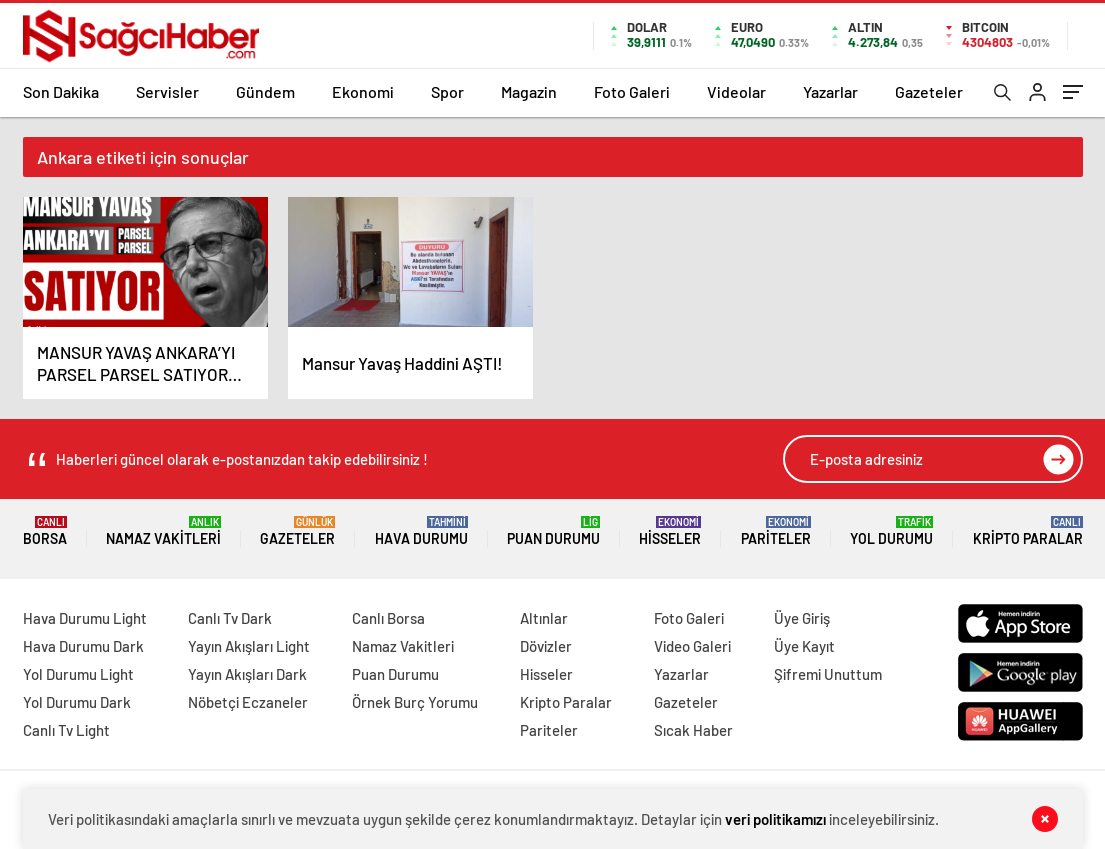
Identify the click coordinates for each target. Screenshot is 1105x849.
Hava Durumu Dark (83, 646)
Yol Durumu (891, 531)
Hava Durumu (421, 531)
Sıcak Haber (693, 730)
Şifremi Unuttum (828, 674)
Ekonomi (363, 91)
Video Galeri (692, 646)
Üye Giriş (802, 618)
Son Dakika (61, 91)
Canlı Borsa (388, 618)
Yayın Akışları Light (249, 646)
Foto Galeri (632, 91)
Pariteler (776, 531)
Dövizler (546, 646)
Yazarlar (830, 91)
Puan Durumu (553, 531)
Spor (447, 91)
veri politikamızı (775, 819)
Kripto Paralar (1028, 531)
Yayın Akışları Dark (247, 674)
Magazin (529, 91)
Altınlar (544, 618)
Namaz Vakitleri (163, 531)
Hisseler (670, 531)
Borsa (45, 531)
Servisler (167, 91)
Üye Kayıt (804, 646)
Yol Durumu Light (78, 674)
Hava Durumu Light (85, 618)
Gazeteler (929, 91)
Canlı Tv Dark (230, 618)
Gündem (265, 91)
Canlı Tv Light (66, 730)
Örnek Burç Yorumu (415, 702)
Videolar (736, 91)
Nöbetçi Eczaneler (248, 702)
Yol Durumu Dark (77, 702)
